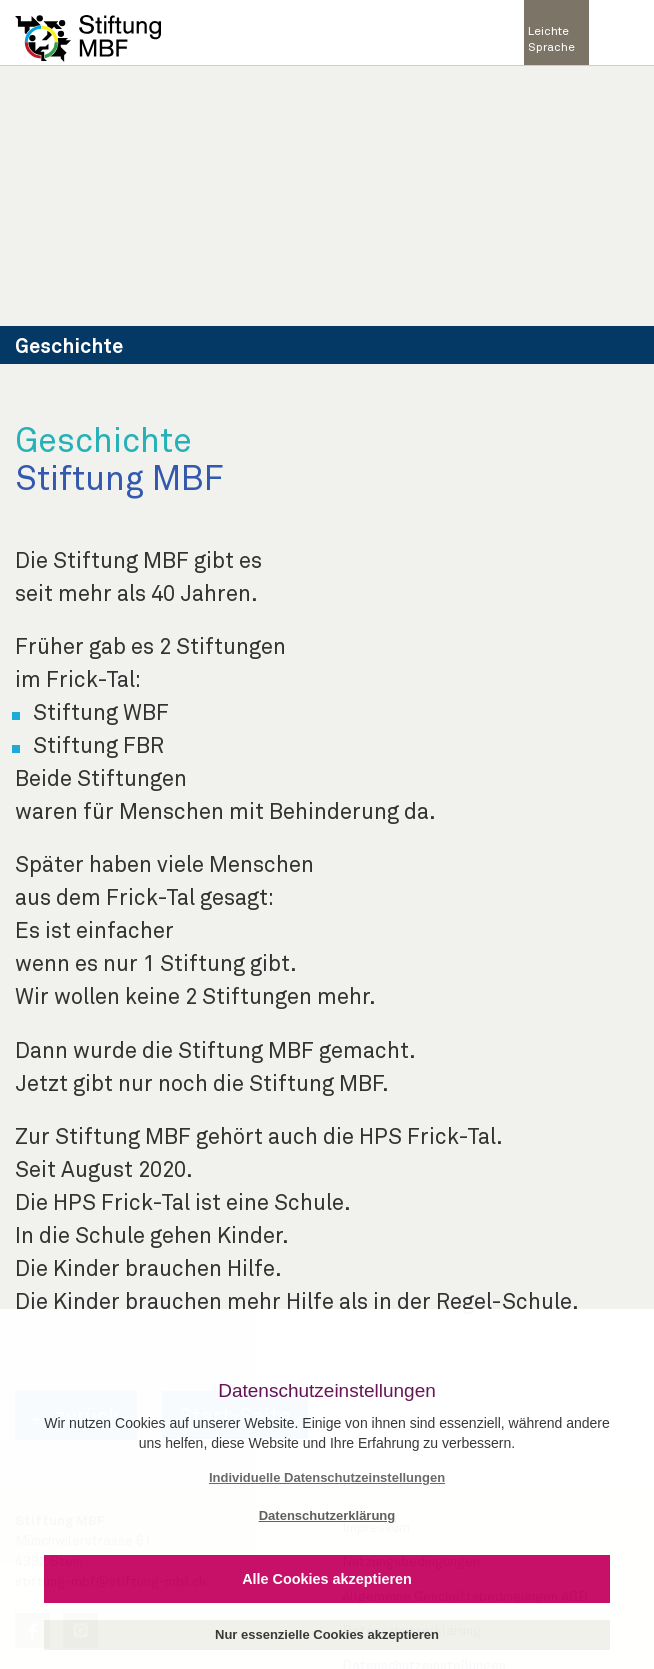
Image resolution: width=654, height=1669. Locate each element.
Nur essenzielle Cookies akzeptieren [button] (327, 1634)
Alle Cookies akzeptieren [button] (327, 1579)
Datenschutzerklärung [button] (327, 1515)
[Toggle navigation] (620, 33)
